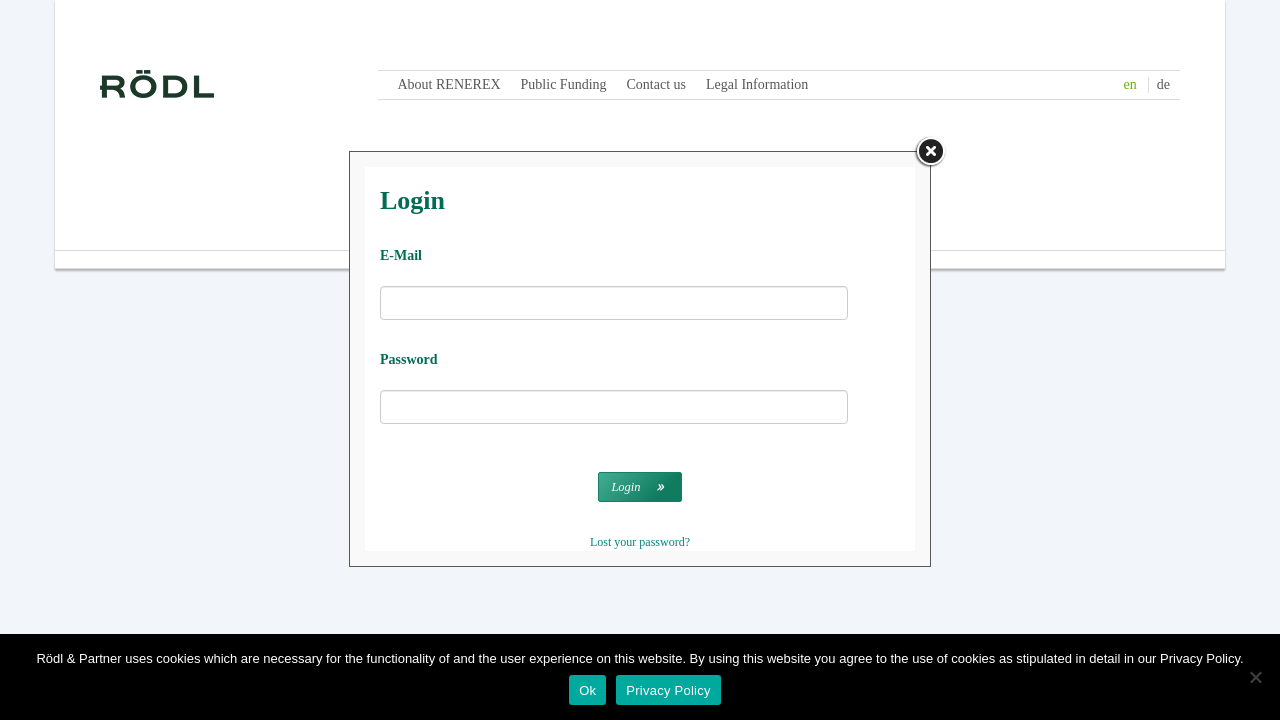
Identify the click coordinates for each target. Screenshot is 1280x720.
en (1130, 84)
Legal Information (757, 84)
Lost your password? (640, 542)
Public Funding (564, 84)
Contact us (657, 84)
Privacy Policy (668, 690)
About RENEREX (449, 84)
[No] (1255, 677)
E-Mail (401, 255)
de (1163, 84)
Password (409, 359)
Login (625, 487)
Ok (587, 690)
